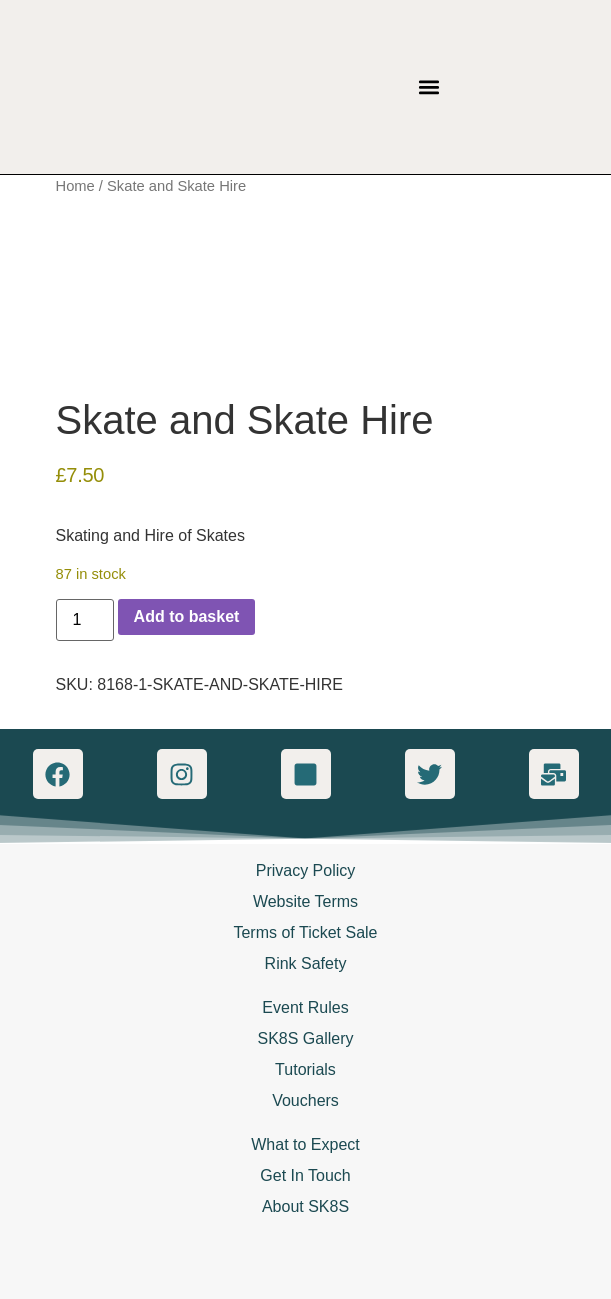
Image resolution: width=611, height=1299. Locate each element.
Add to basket (187, 616)
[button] (429, 87)
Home (75, 186)
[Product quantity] (85, 620)
